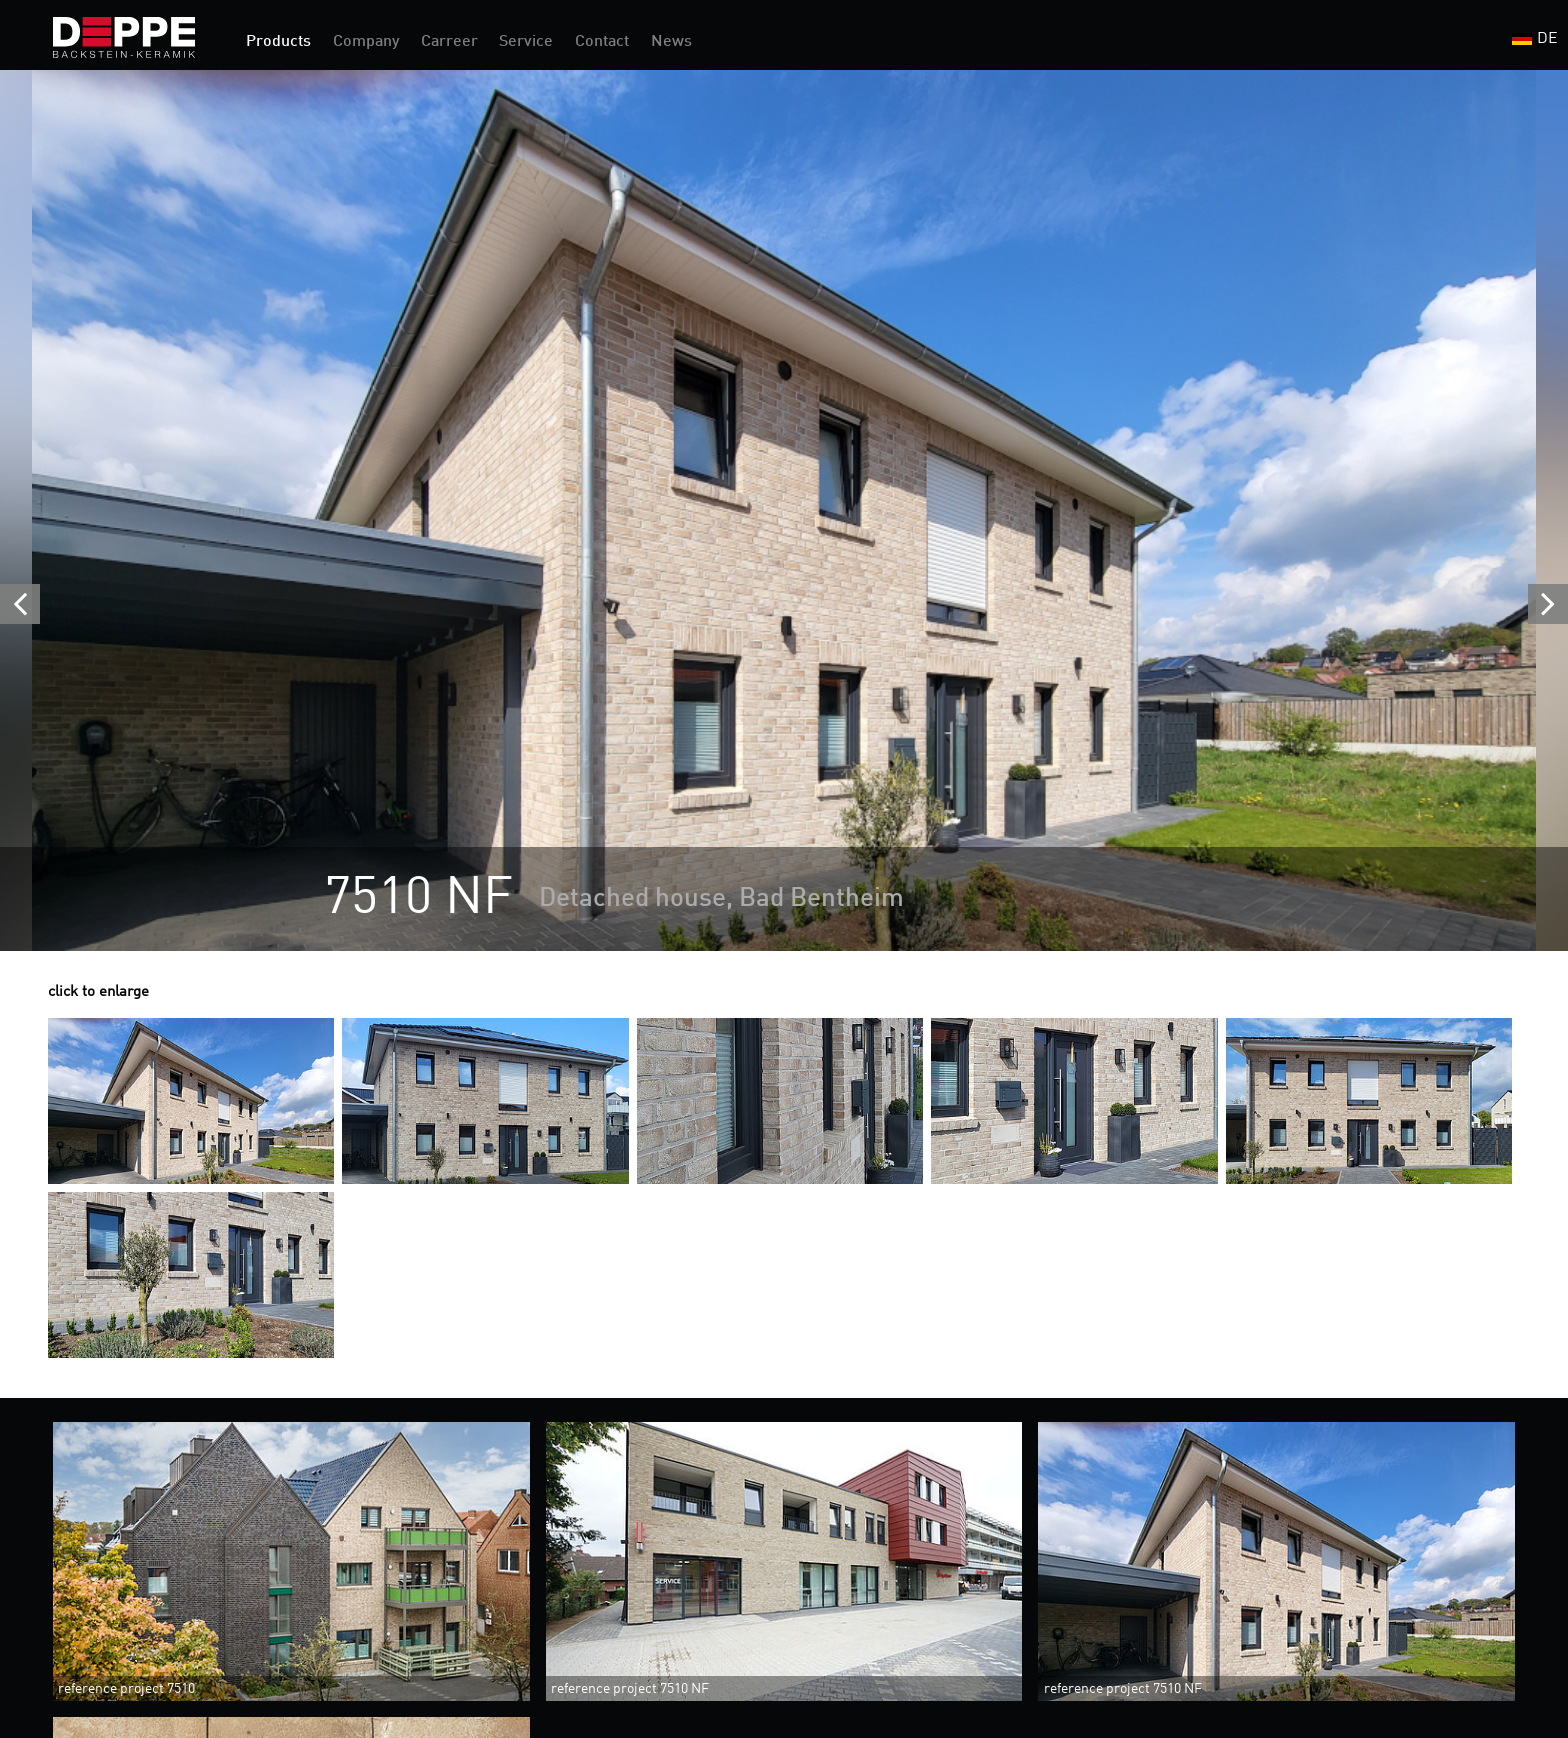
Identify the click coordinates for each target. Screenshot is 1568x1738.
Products (278, 42)
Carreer (449, 42)
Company (366, 42)
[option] (784, 510)
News (671, 42)
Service (526, 42)
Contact (602, 42)
